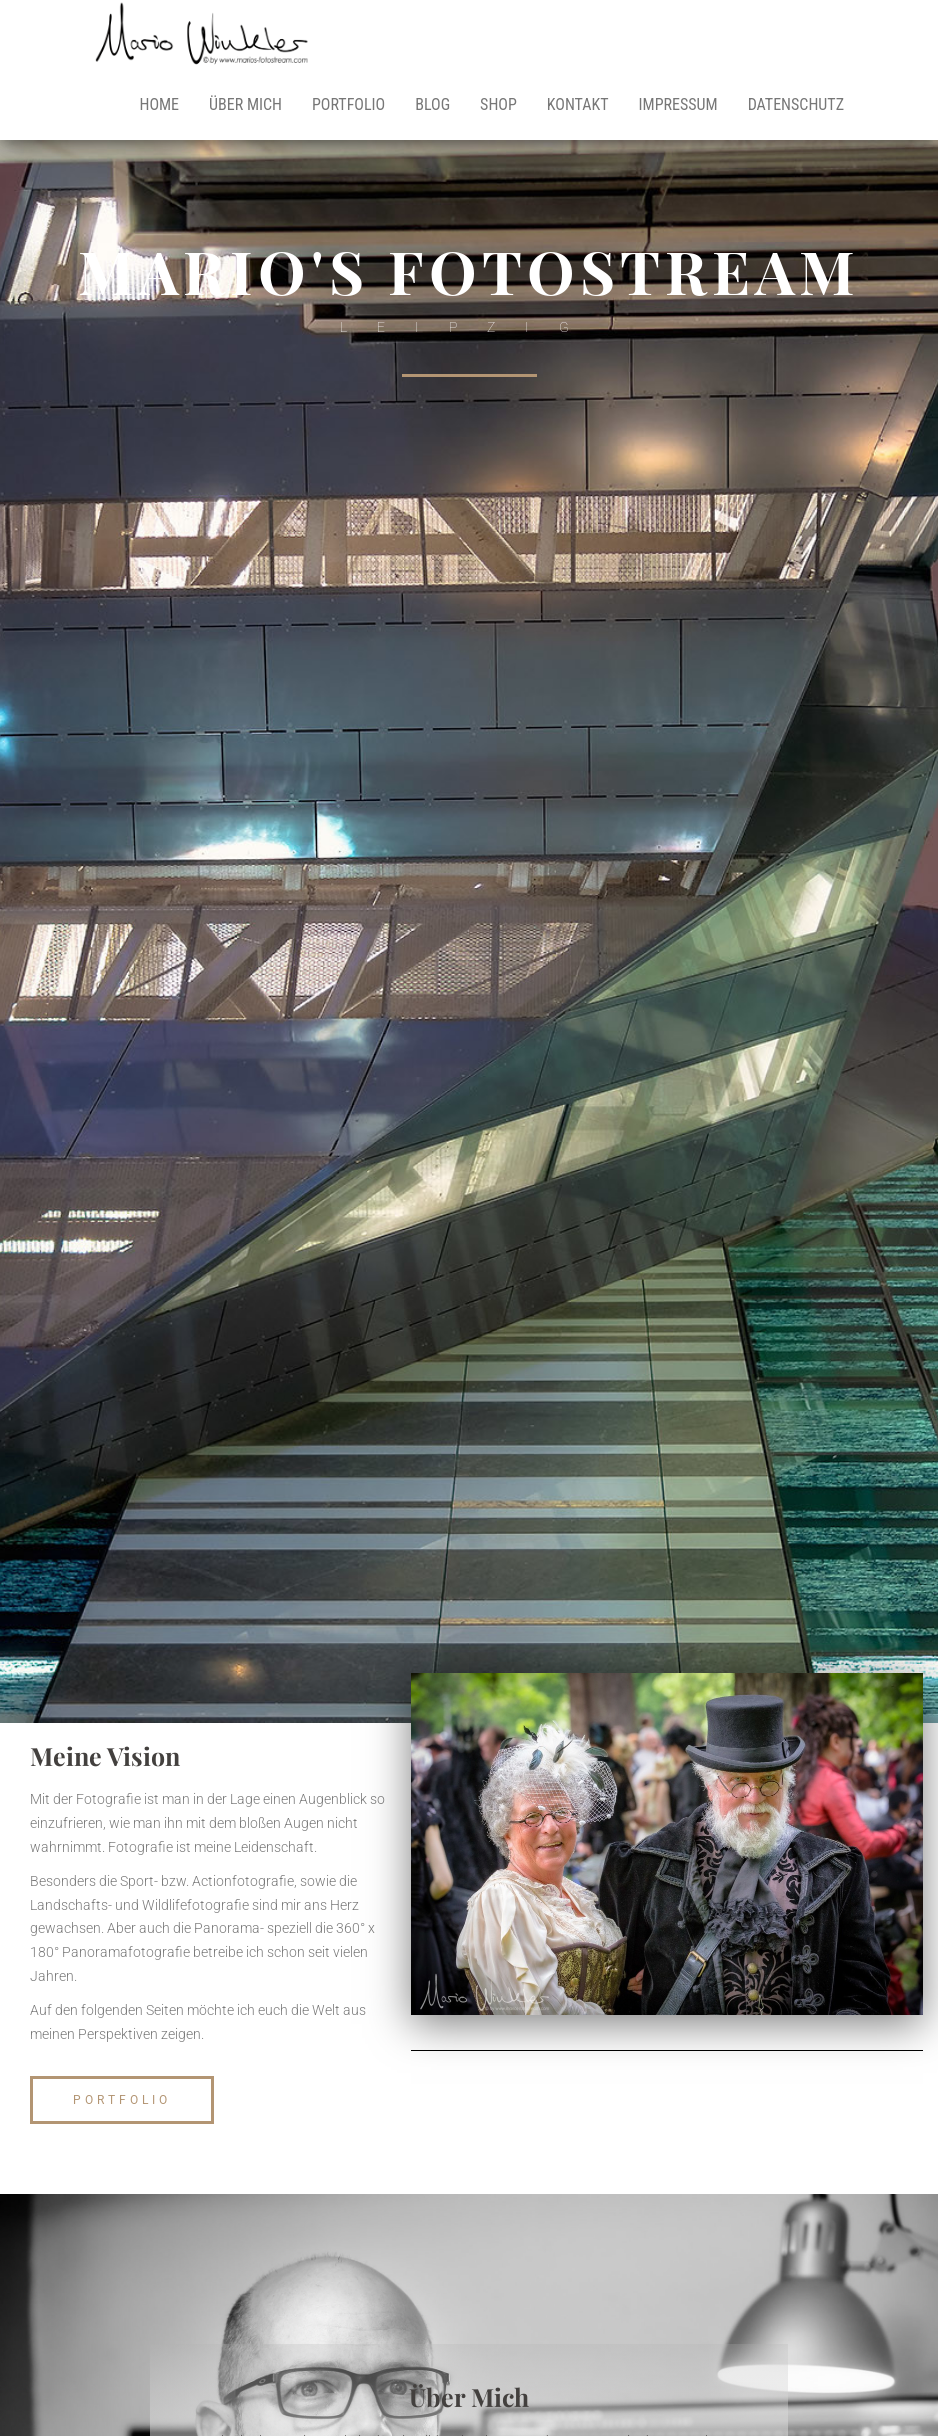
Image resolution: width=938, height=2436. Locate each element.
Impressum (678, 104)
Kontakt (578, 104)
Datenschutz (796, 104)
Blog (432, 104)
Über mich (245, 104)
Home (159, 104)
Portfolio (348, 104)
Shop (498, 104)
